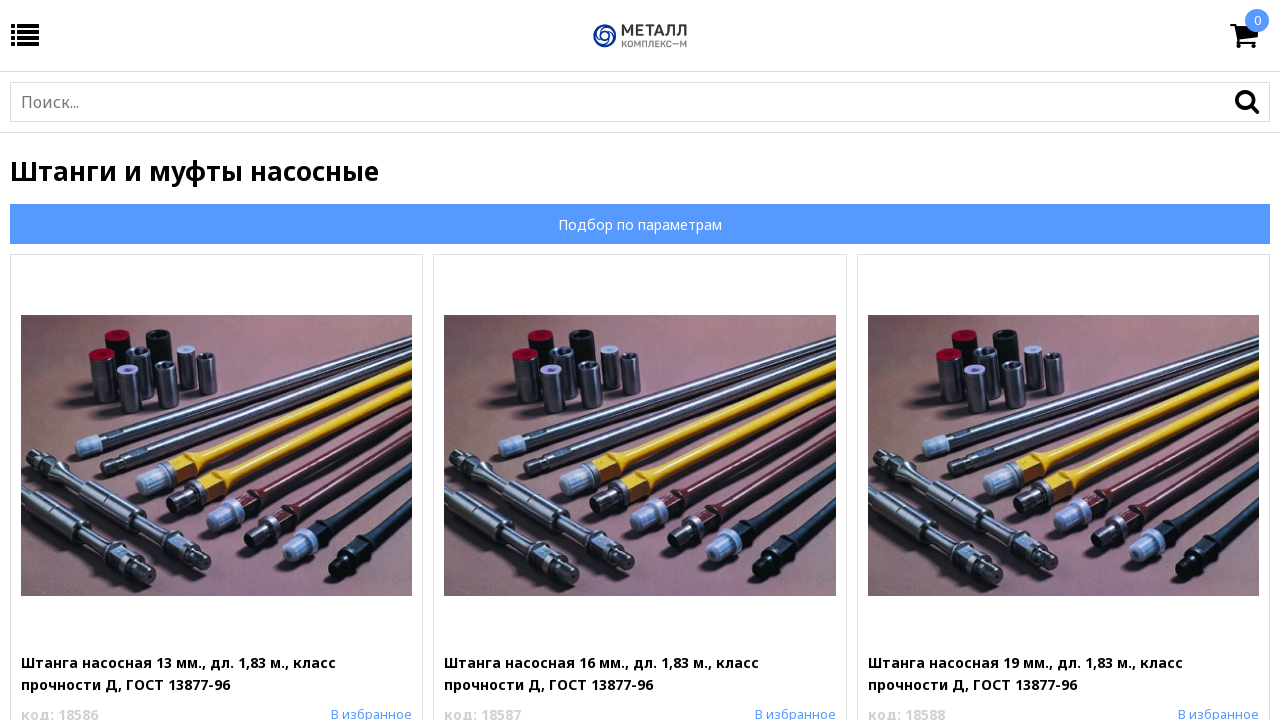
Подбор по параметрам (640, 224)
